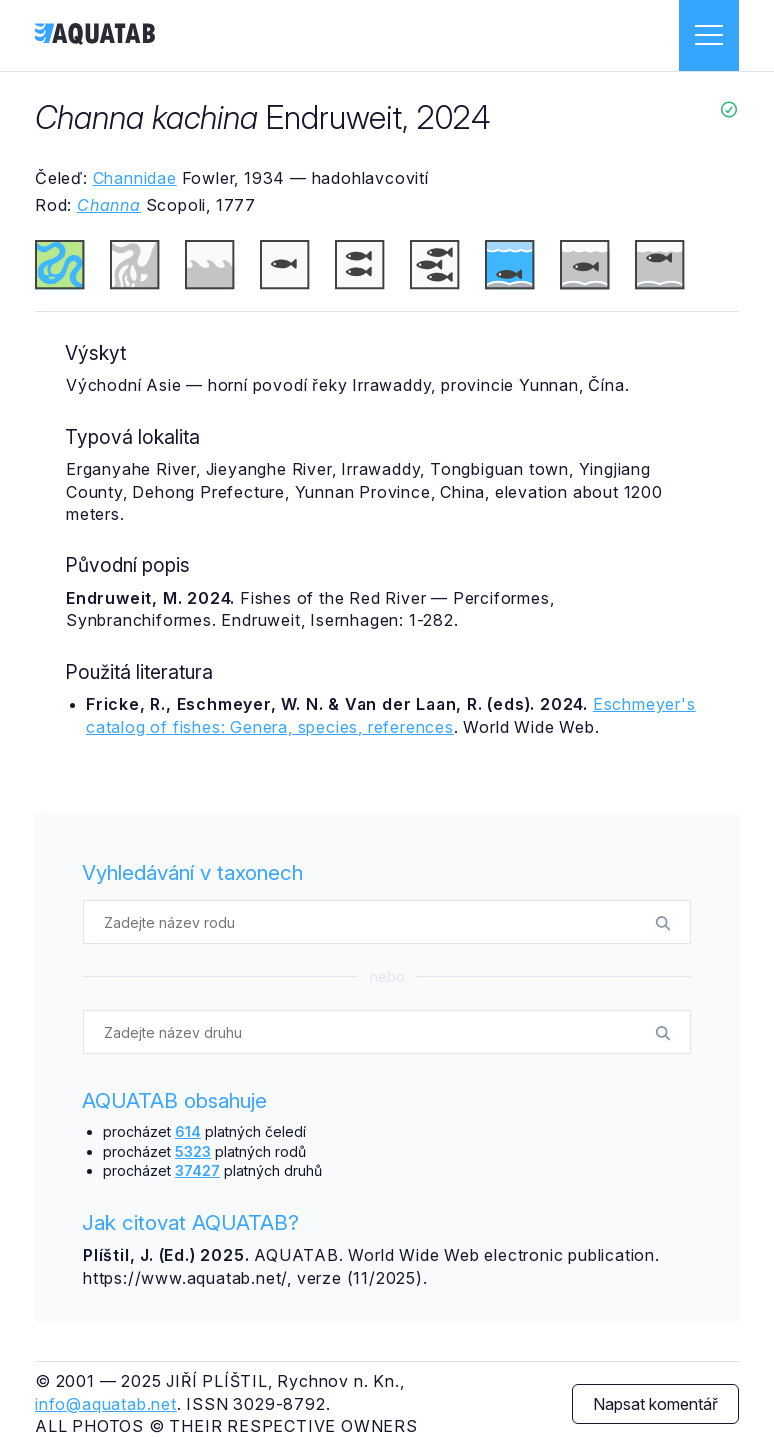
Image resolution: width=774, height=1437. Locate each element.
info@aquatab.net (106, 1404)
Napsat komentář (655, 1404)
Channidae (135, 178)
